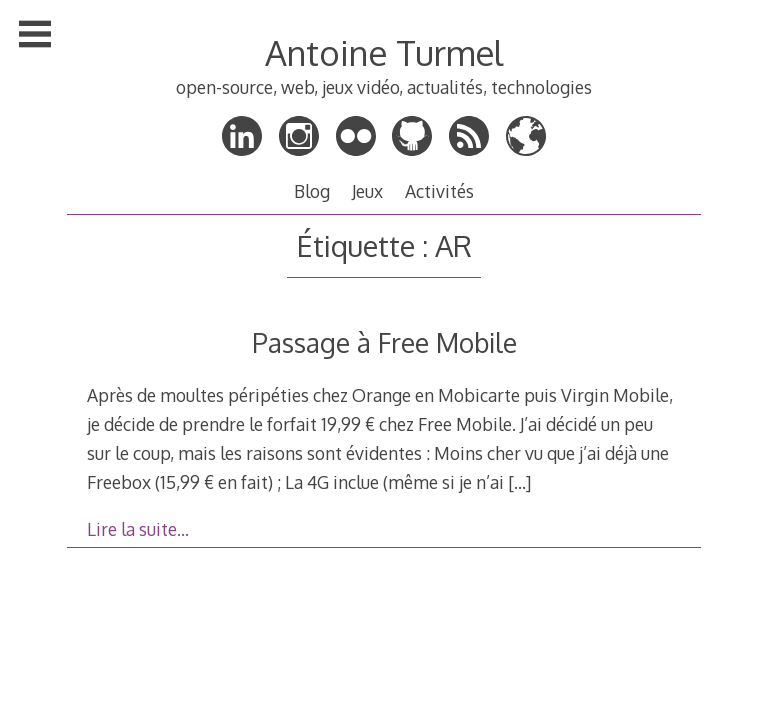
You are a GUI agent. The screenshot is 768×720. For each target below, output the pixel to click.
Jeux (367, 191)
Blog (312, 191)
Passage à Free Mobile (384, 342)
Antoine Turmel (384, 52)
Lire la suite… (138, 529)
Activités (439, 191)
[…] (519, 482)
